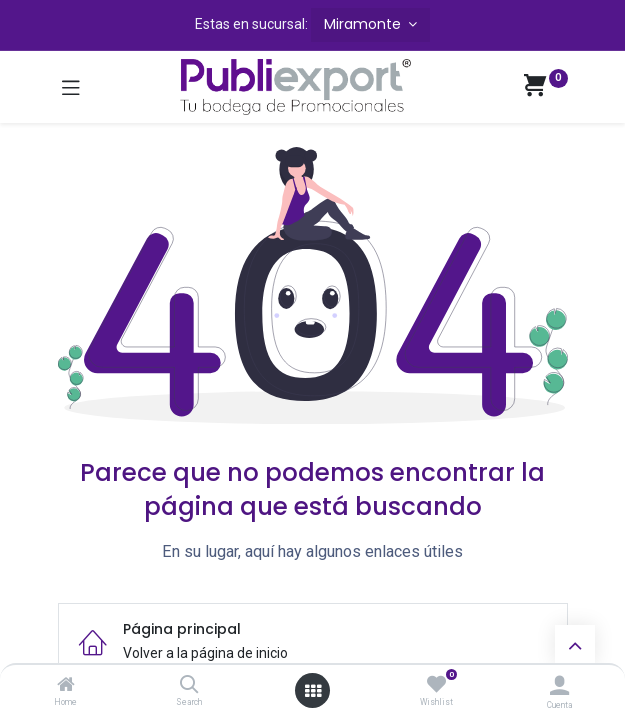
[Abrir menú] (313, 691)
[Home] (66, 686)
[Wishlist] (436, 685)
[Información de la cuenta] (559, 685)
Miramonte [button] (364, 24)
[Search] (189, 686)
